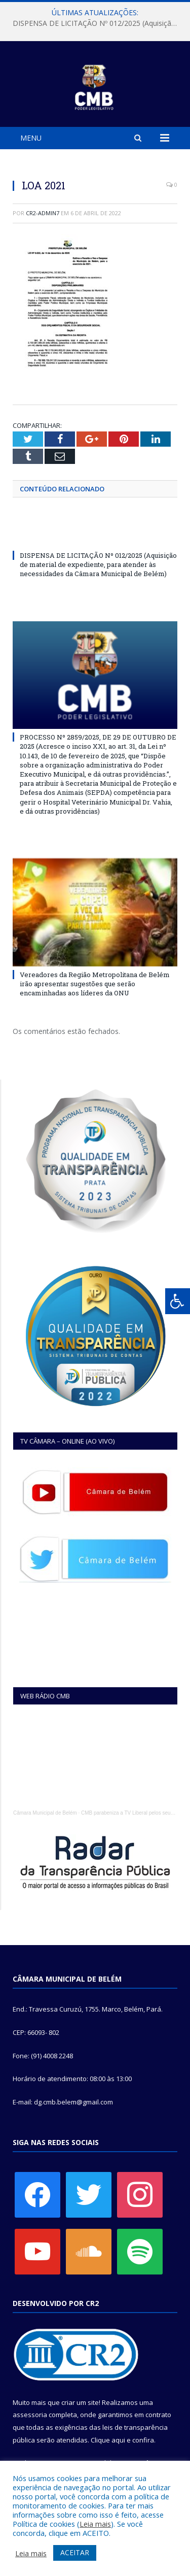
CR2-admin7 (42, 213)
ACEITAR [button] (74, 2552)
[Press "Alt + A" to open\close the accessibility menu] (177, 1301)
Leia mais (95, 2524)
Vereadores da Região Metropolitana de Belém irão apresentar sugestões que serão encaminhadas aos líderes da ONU (95, 983)
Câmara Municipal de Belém (45, 1813)
